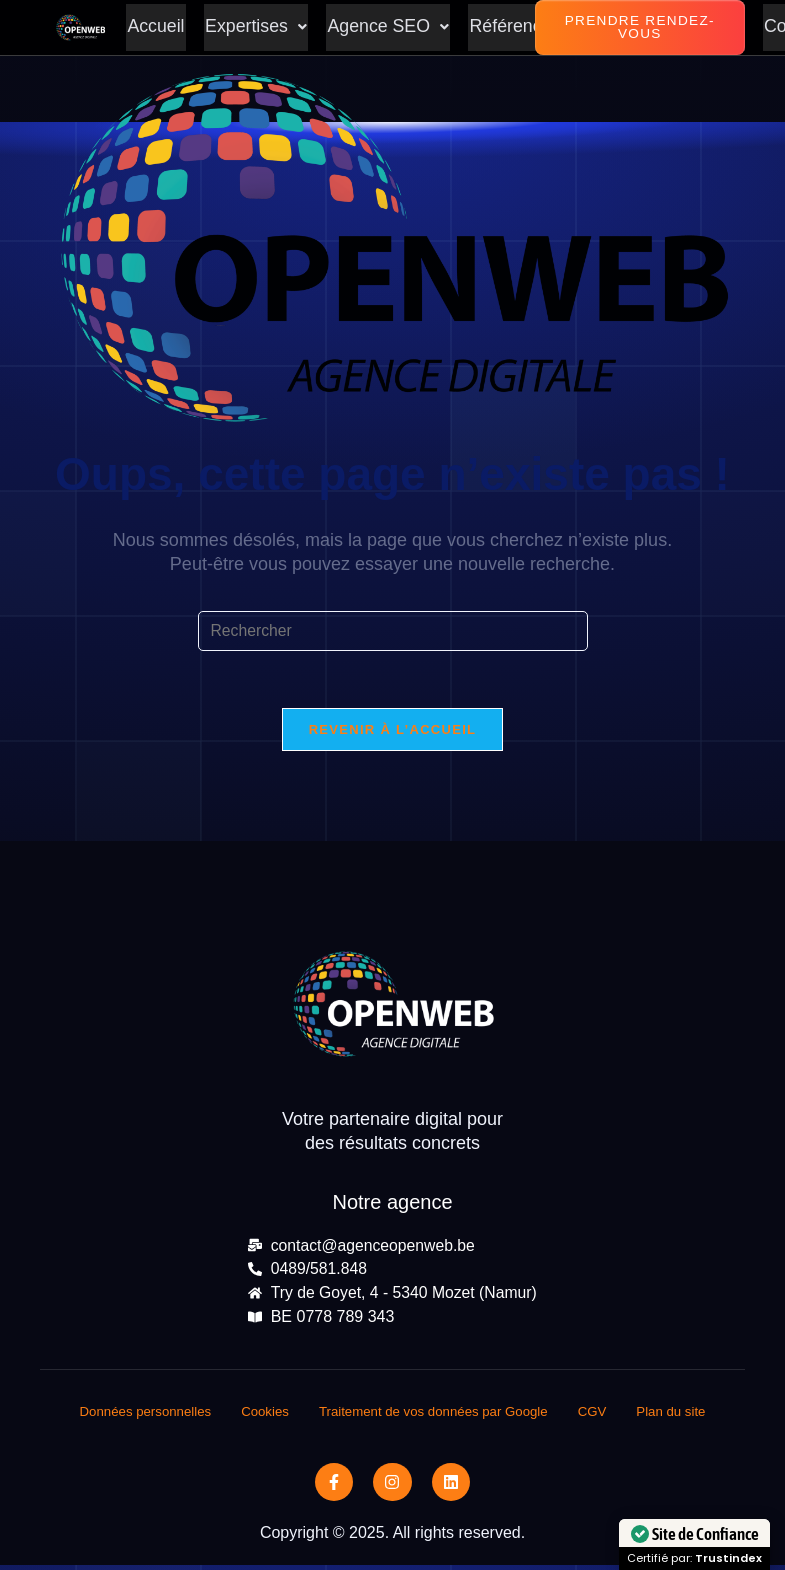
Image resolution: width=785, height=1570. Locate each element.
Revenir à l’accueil (393, 732)
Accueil (155, 28)
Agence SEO (384, 28)
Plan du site (683, 1415)
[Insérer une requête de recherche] (393, 631)
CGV (602, 1415)
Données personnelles (134, 1415)
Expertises (253, 28)
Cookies (259, 1415)
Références (510, 28)
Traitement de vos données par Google (436, 1415)
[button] (253, 28)
